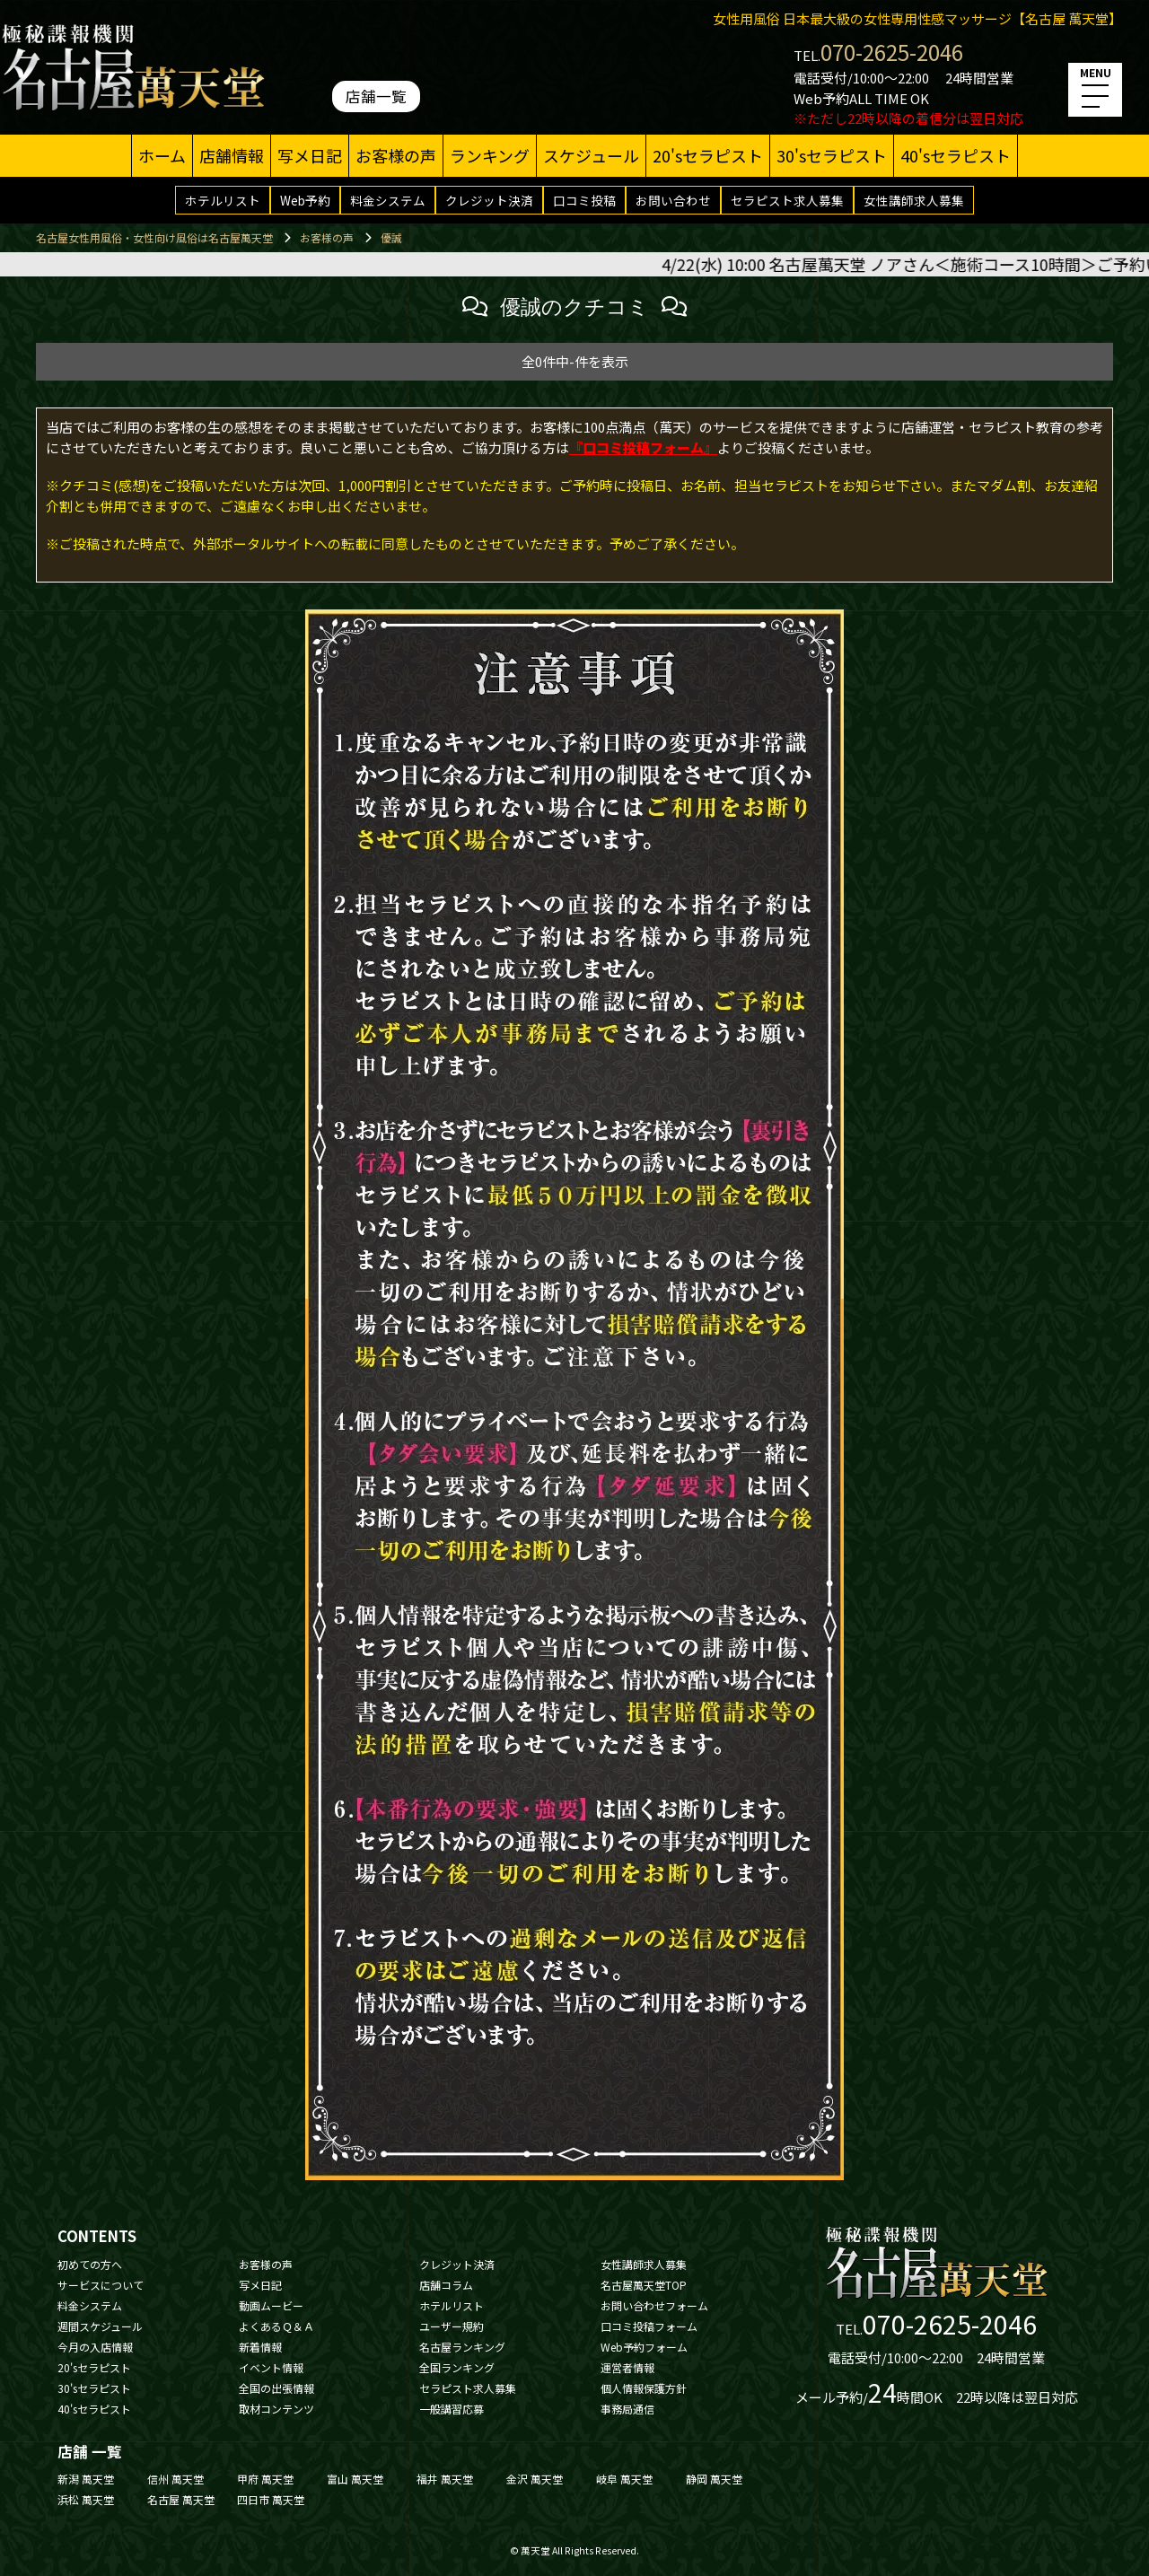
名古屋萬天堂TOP (644, 2284)
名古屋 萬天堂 (181, 2499)
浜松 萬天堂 (85, 2499)
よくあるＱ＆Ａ (276, 2326)
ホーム (162, 155)
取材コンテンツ (276, 2408)
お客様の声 (395, 155)
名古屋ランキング (462, 2346)
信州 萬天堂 (175, 2478)
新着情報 (260, 2346)
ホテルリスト (222, 200)
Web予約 (305, 200)
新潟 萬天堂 (85, 2478)
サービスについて (100, 2284)
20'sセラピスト (708, 155)
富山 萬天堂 (355, 2478)
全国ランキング (457, 2367)
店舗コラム (446, 2284)
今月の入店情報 (95, 2346)
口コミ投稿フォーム (649, 2326)
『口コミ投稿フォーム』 (643, 447)
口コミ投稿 (584, 200)
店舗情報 (231, 155)
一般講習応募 (451, 2408)
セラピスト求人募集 (787, 200)
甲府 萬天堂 (265, 2478)
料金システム (387, 200)
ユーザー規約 (451, 2326)
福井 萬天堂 (445, 2478)
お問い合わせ (673, 200)
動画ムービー (271, 2305)
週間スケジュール (100, 2326)
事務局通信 (627, 2408)
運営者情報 (627, 2367)
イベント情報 (271, 2367)
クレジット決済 (489, 200)
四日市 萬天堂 (270, 2499)
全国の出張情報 (276, 2388)
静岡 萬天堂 (714, 2478)
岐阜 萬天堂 (624, 2478)
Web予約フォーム (644, 2346)
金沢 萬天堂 (534, 2478)
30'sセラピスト (831, 155)
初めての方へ (89, 2264)
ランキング (490, 155)
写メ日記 (309, 155)
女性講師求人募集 (914, 200)
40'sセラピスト (955, 155)
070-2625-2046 (891, 51)
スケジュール (591, 155)
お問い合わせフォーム (654, 2305)
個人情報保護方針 (644, 2388)
